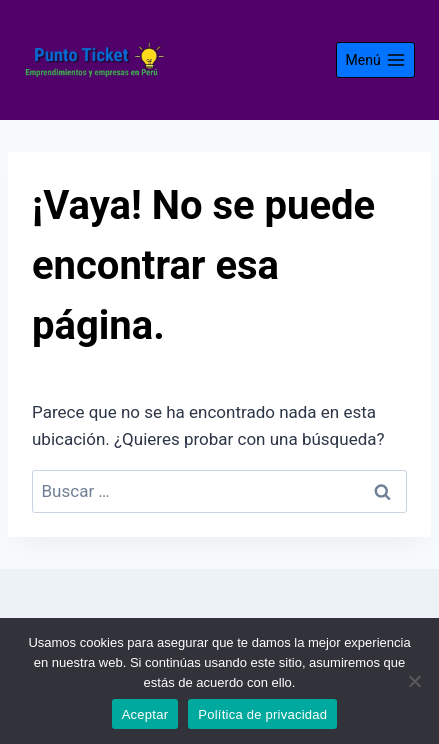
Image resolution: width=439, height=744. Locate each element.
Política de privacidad (262, 714)
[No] (414, 681)
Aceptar (145, 714)
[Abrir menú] (375, 60)
